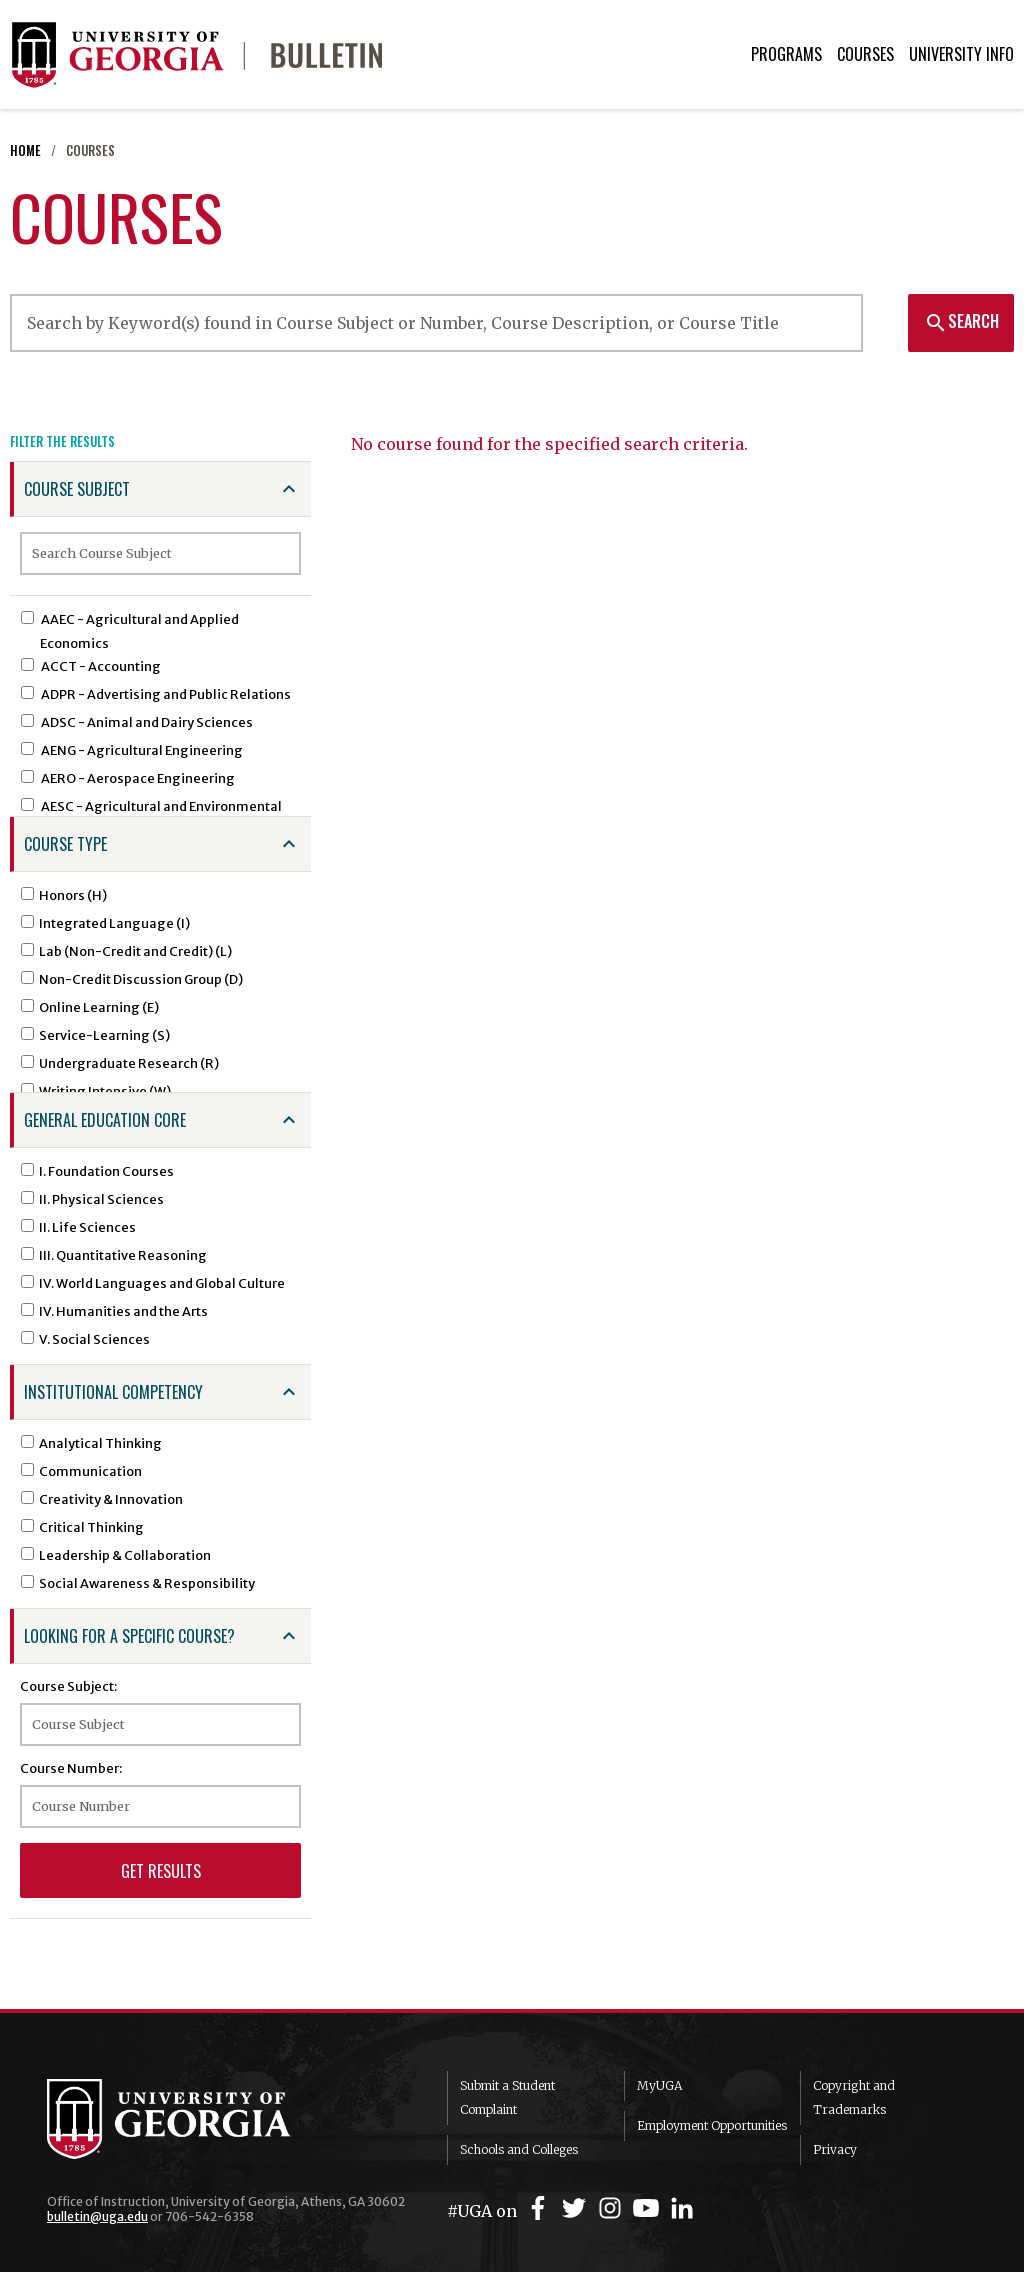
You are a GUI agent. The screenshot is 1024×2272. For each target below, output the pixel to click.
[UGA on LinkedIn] (682, 2208)
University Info (961, 54)
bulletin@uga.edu (97, 2216)
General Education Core (105, 1120)
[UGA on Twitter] (577, 2208)
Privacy (835, 2149)
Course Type (65, 844)
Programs (786, 54)
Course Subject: (68, 1686)
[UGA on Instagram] (613, 2208)
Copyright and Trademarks (854, 2097)
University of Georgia (197, 2119)
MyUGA (659, 2085)
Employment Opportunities (712, 2125)
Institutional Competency (113, 1392)
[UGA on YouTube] (649, 2208)
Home (25, 150)
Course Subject (77, 489)
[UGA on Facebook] (541, 2208)
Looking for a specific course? (129, 1636)
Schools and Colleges (519, 2149)
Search (961, 321)
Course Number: (71, 1768)
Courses (865, 54)
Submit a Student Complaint (507, 2097)
